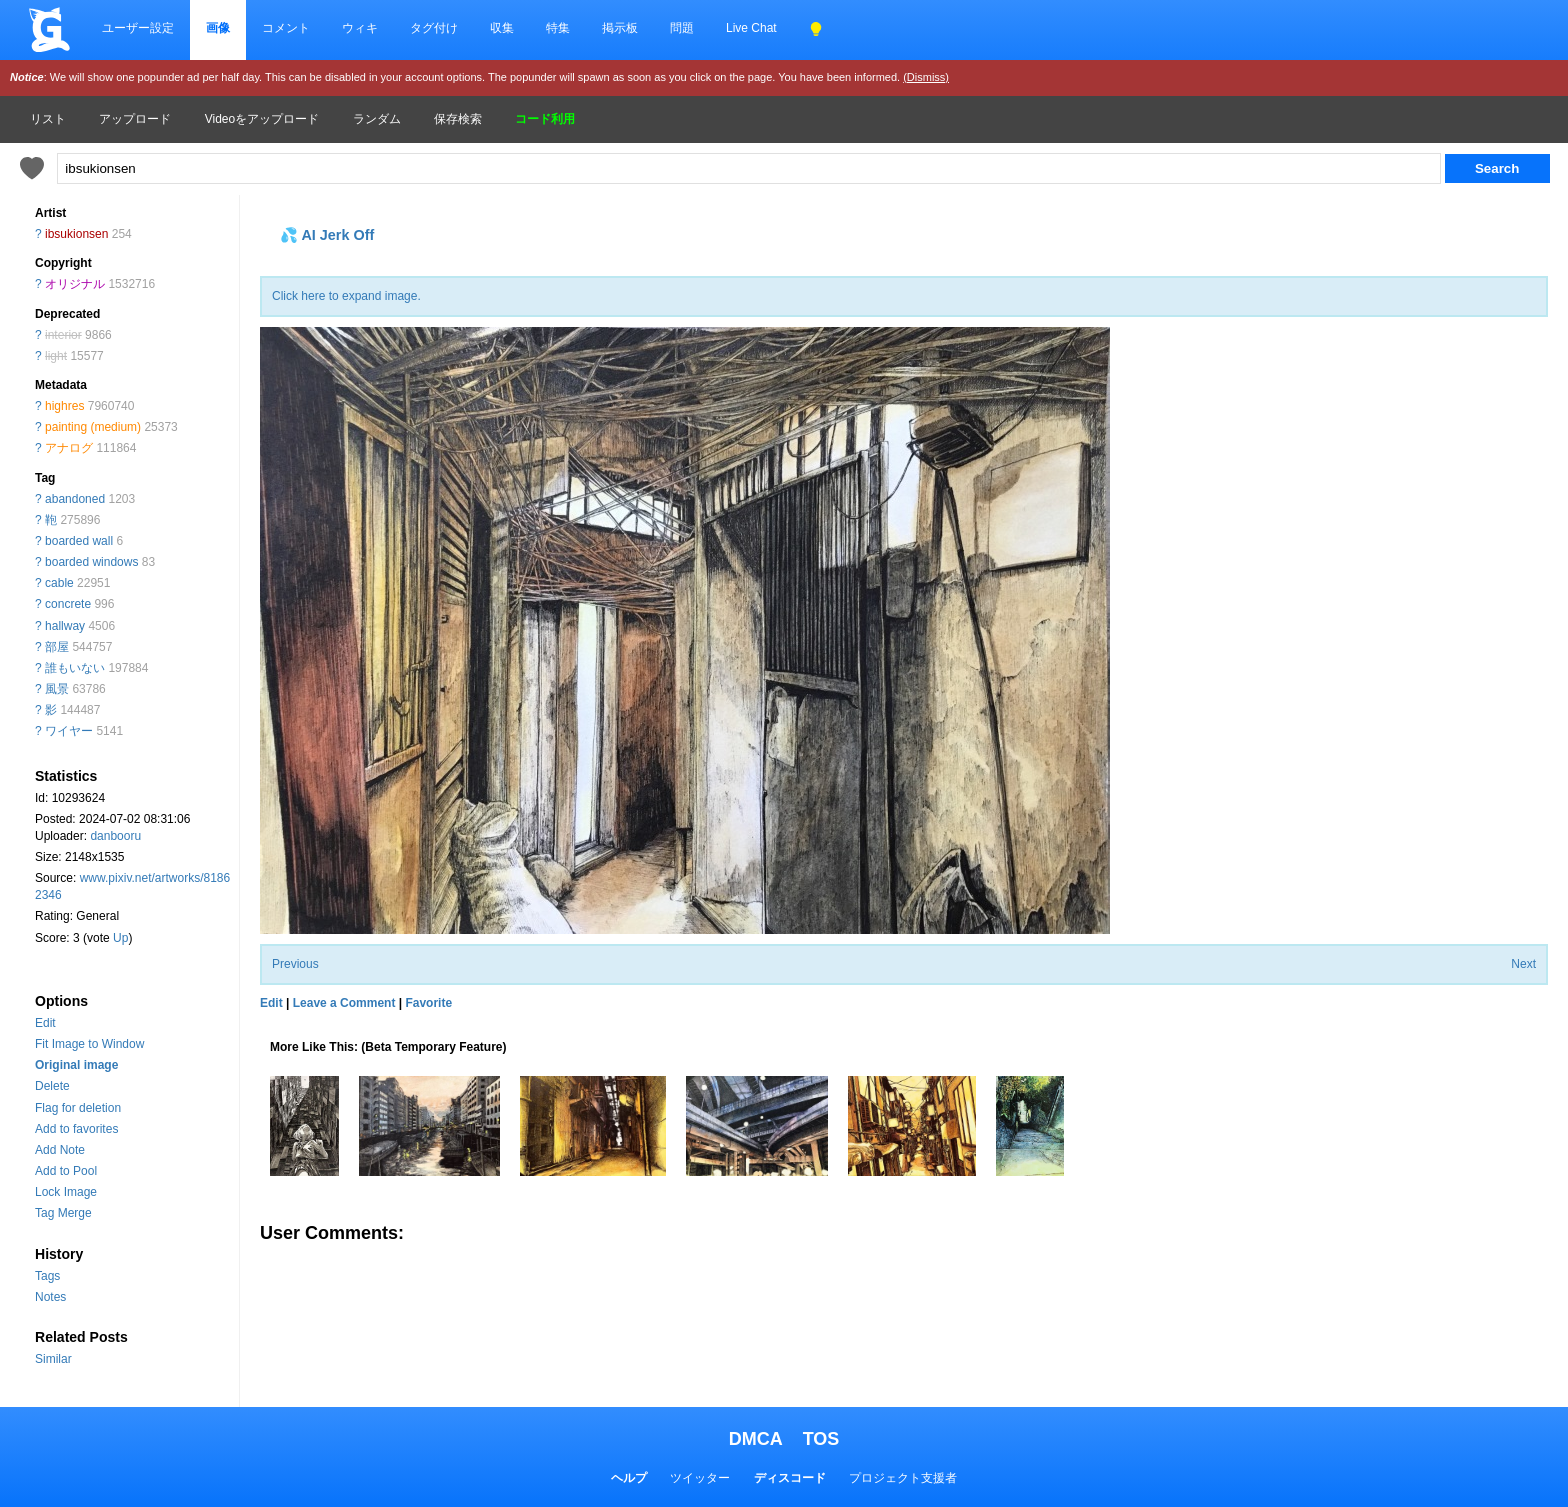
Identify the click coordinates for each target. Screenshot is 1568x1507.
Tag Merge (63, 1213)
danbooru (115, 836)
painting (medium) (93, 427)
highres (64, 406)
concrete (68, 604)
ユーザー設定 (138, 28)
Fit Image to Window (89, 1044)
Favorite (428, 1003)
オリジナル (75, 284)
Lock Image (66, 1192)
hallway (65, 626)
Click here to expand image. (346, 296)
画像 (218, 28)
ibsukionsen (76, 234)
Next (1523, 964)
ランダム (377, 119)
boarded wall (79, 541)
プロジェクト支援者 (903, 1478)
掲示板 (620, 28)
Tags (47, 1276)
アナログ (69, 448)
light (56, 356)
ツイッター (700, 1478)
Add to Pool (66, 1171)
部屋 (57, 647)
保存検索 (458, 119)
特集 (558, 28)
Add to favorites (76, 1129)
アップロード (135, 119)
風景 (57, 689)
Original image (76, 1065)
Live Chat (751, 28)
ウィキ (360, 28)
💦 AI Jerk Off (327, 235)
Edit (45, 1023)
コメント (286, 28)
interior (63, 335)
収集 (502, 28)
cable (59, 583)
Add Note (60, 1150)
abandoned (75, 499)
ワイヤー (69, 731)
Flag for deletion (78, 1108)
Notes (50, 1297)
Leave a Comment (344, 1003)
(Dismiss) (926, 77)
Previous (295, 964)
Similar (53, 1359)
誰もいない (75, 668)
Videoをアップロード (262, 119)
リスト (48, 119)
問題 (682, 28)
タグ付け (434, 28)
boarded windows (91, 562)
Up (120, 938)
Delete (52, 1086)
